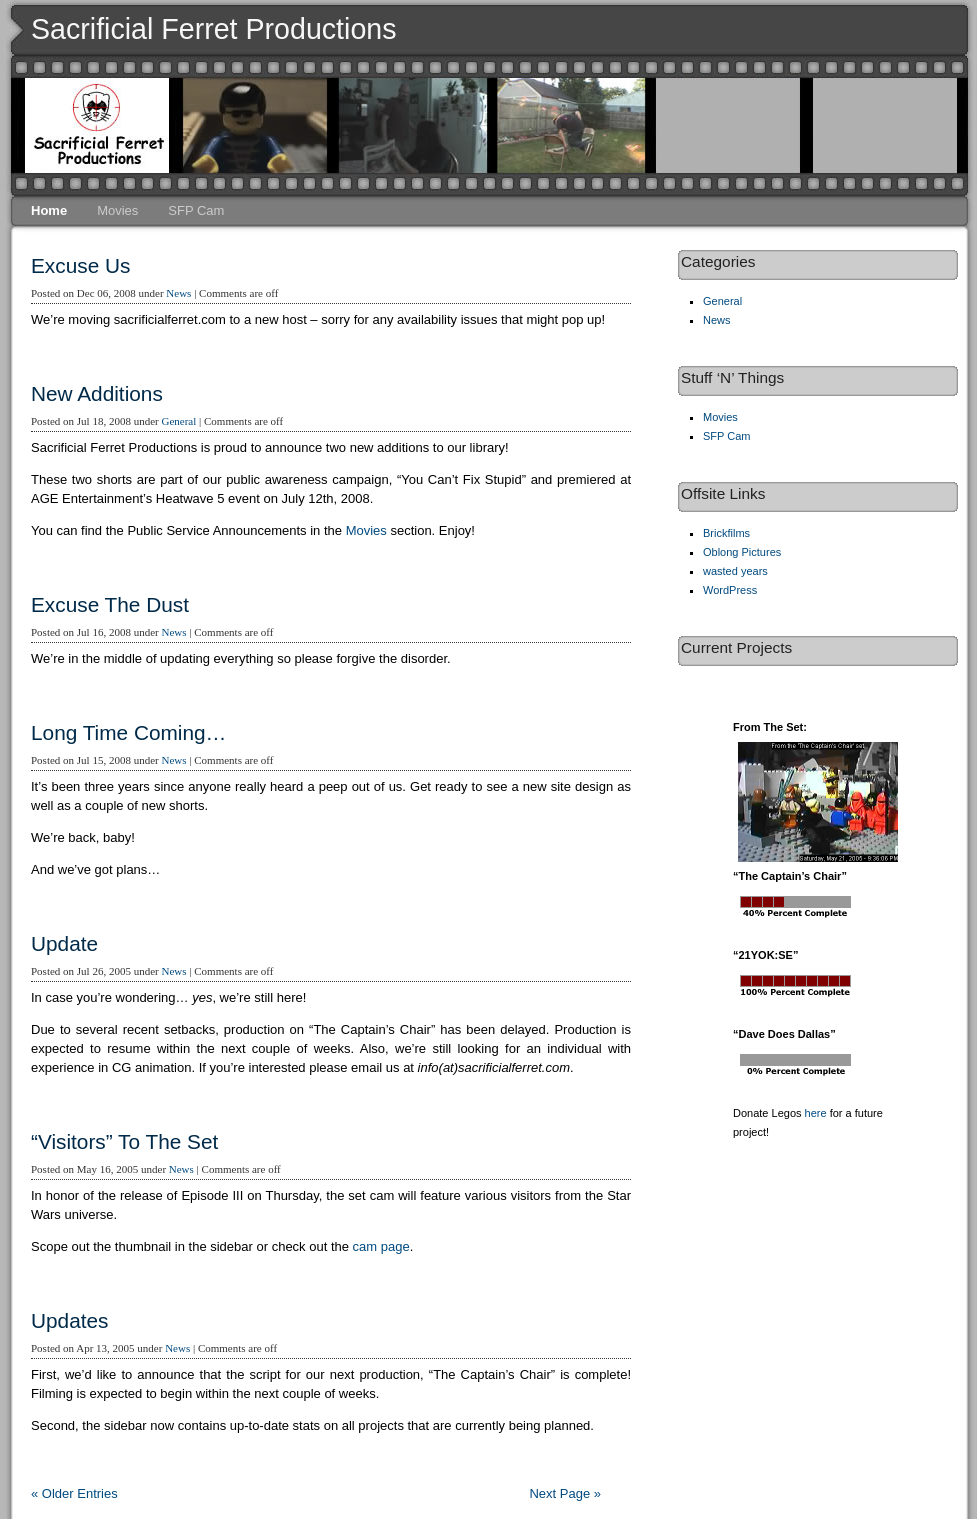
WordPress (730, 590)
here (816, 1113)
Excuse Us (80, 265)
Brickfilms (726, 533)
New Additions (97, 393)
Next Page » (565, 1493)
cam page (381, 1246)
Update (64, 943)
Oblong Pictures (742, 552)
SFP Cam (196, 210)
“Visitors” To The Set (124, 1141)
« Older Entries (74, 1493)
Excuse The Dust (110, 604)
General (178, 421)
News (178, 293)
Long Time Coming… (128, 732)
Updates (69, 1320)
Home (49, 210)
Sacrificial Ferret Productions (214, 29)
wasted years (735, 571)
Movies (117, 210)
